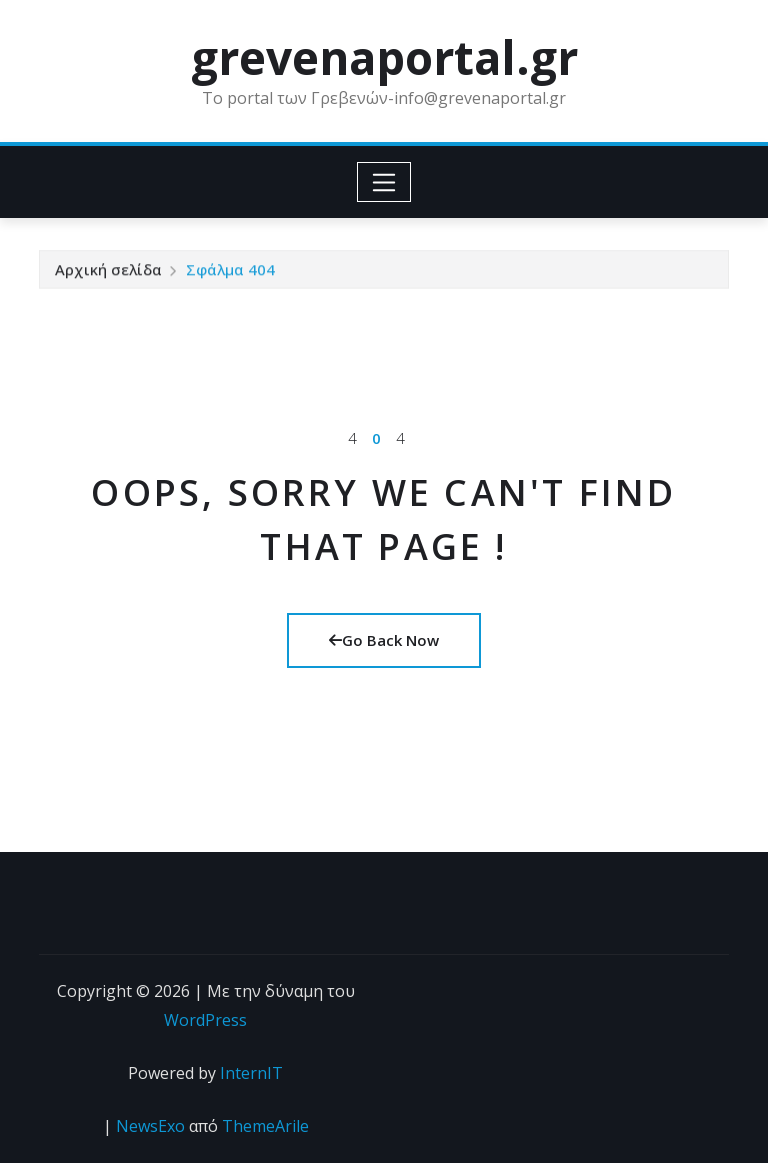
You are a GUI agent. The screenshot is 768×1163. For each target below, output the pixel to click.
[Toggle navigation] (384, 182)
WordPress (205, 1020)
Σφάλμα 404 (230, 273)
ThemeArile (265, 1126)
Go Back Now (384, 640)
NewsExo (150, 1126)
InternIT (251, 1073)
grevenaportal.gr (384, 57)
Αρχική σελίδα (108, 273)
